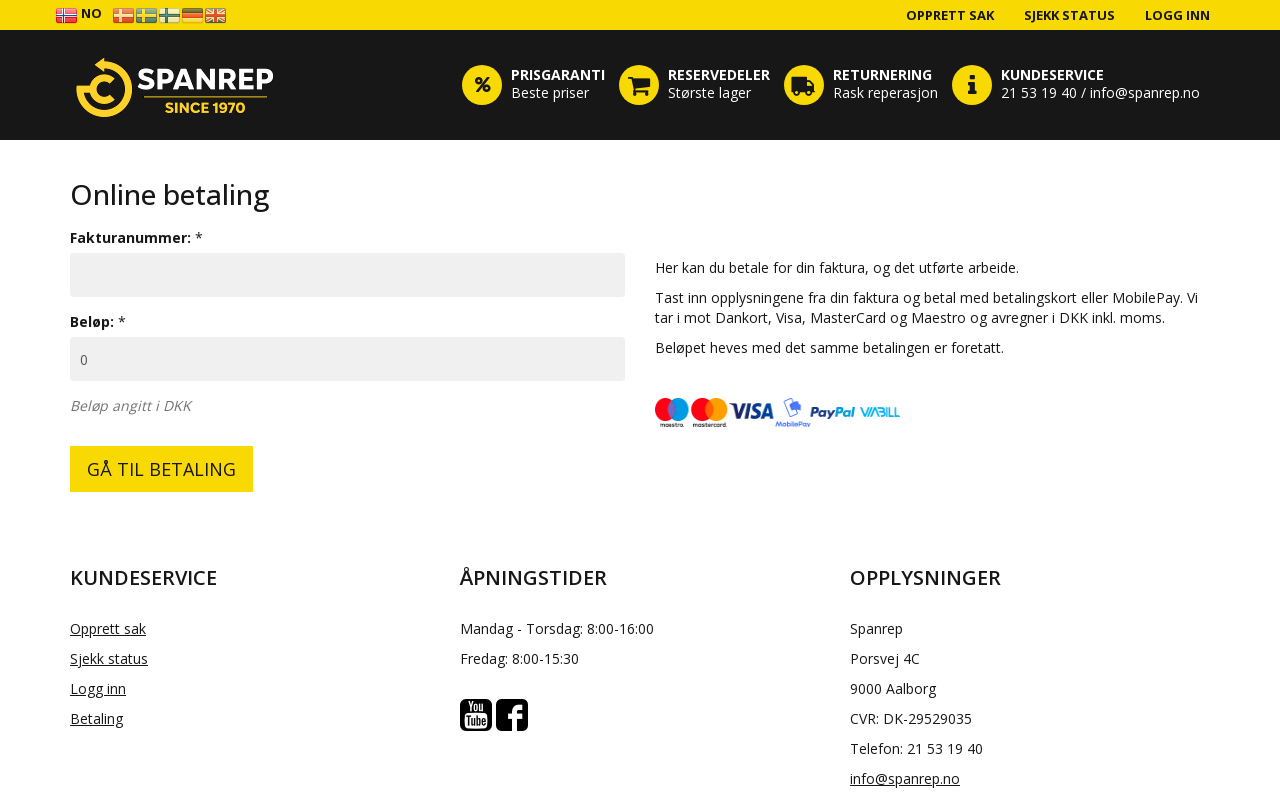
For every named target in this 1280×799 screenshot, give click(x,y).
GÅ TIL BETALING (161, 469)
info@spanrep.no (905, 778)
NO (78, 14)
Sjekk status (1069, 15)
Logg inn (1177, 15)
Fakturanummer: (130, 237)
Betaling (96, 718)
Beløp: (92, 321)
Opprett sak (950, 15)
